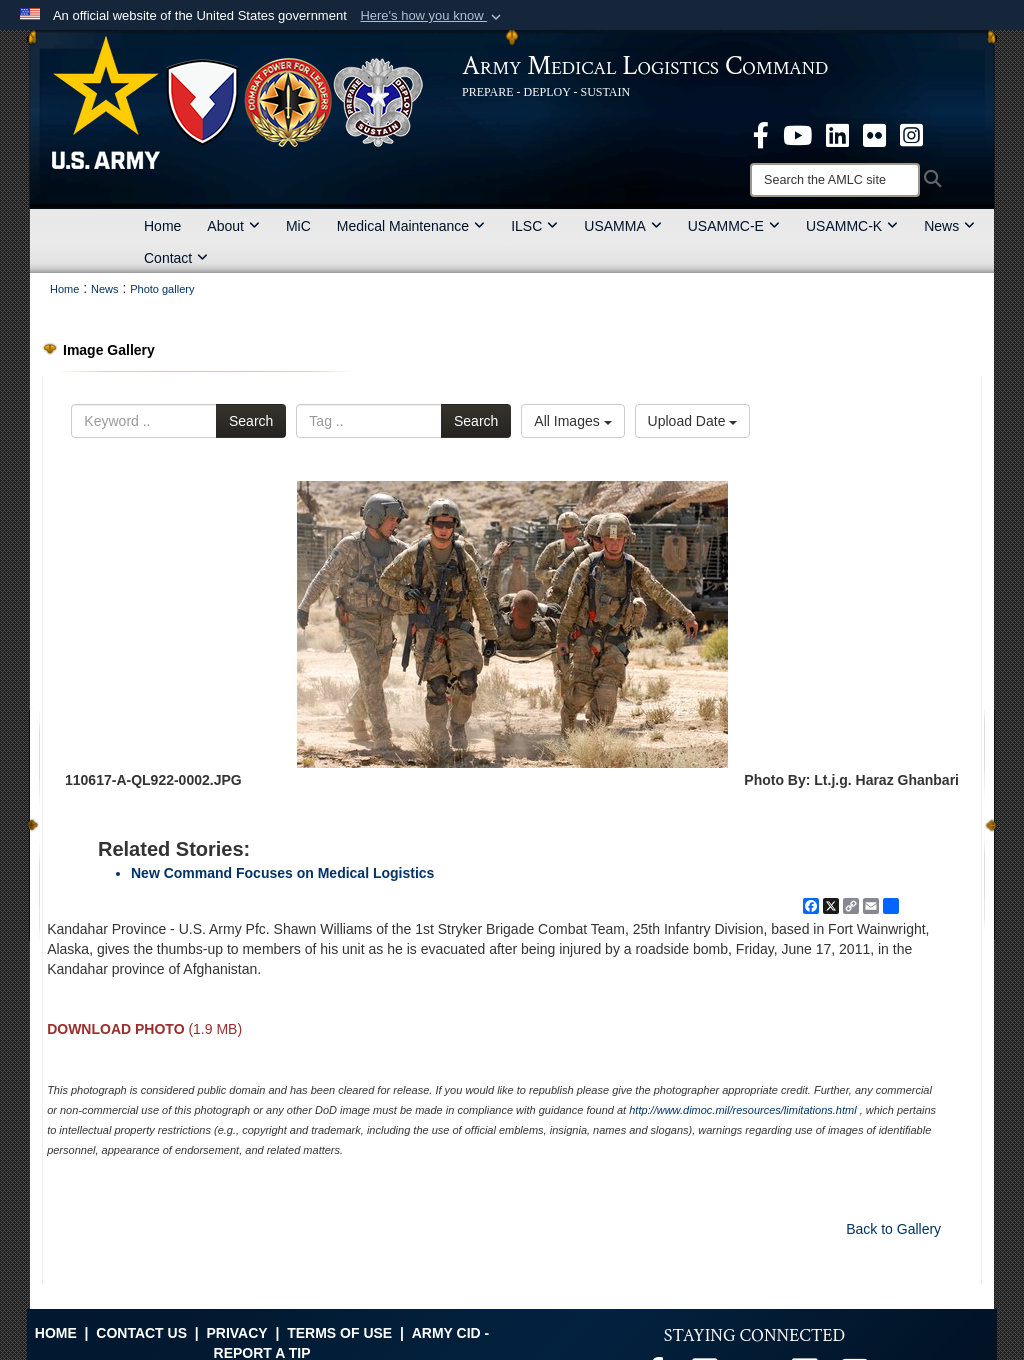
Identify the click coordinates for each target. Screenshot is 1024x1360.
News (949, 226)
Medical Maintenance (411, 226)
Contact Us (141, 1333)
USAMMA (622, 226)
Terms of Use (339, 1333)
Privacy (236, 1333)
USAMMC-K (852, 226)
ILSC (534, 226)
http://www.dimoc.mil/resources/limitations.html (742, 1110)
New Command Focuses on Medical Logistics (282, 873)
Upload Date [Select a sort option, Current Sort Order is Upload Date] (693, 421)
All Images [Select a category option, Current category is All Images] (572, 421)
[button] (432, 16)
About (233, 226)
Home (162, 226)
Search (251, 421)
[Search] (835, 180)
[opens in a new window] (761, 134)
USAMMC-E (734, 226)
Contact (176, 258)
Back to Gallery (893, 1229)
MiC (298, 226)
